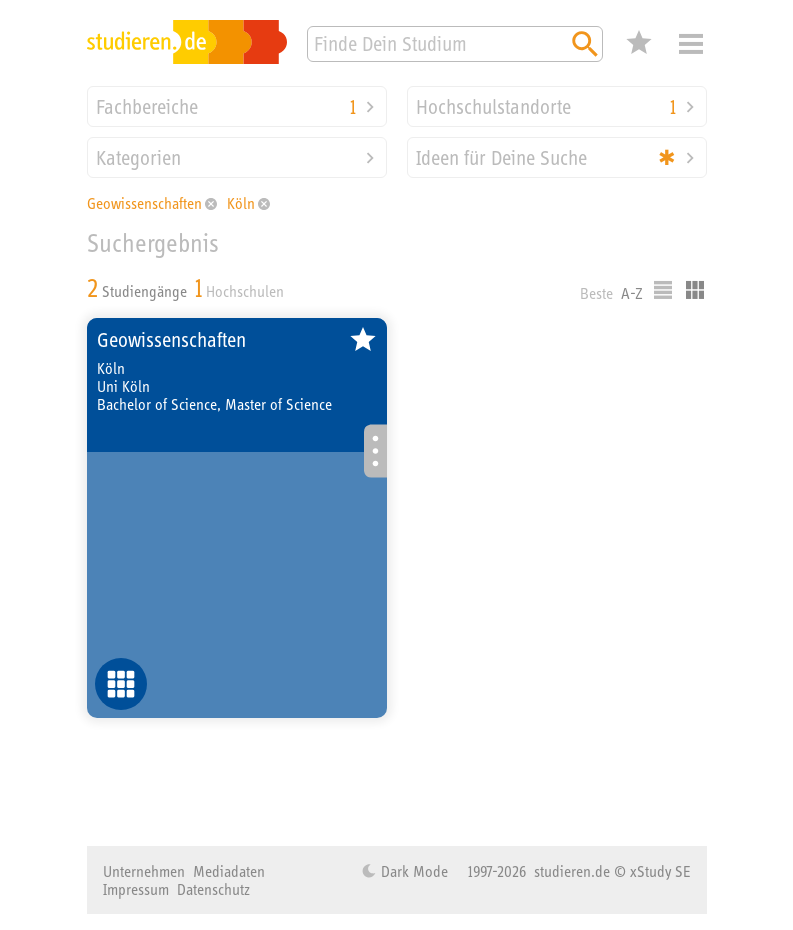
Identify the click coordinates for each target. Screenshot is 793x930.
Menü (691, 44)
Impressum (136, 889)
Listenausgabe (663, 290)
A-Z (632, 293)
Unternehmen (144, 871)
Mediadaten (229, 871)
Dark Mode (412, 871)
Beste (596, 293)
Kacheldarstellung (695, 290)
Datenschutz (213, 889)
